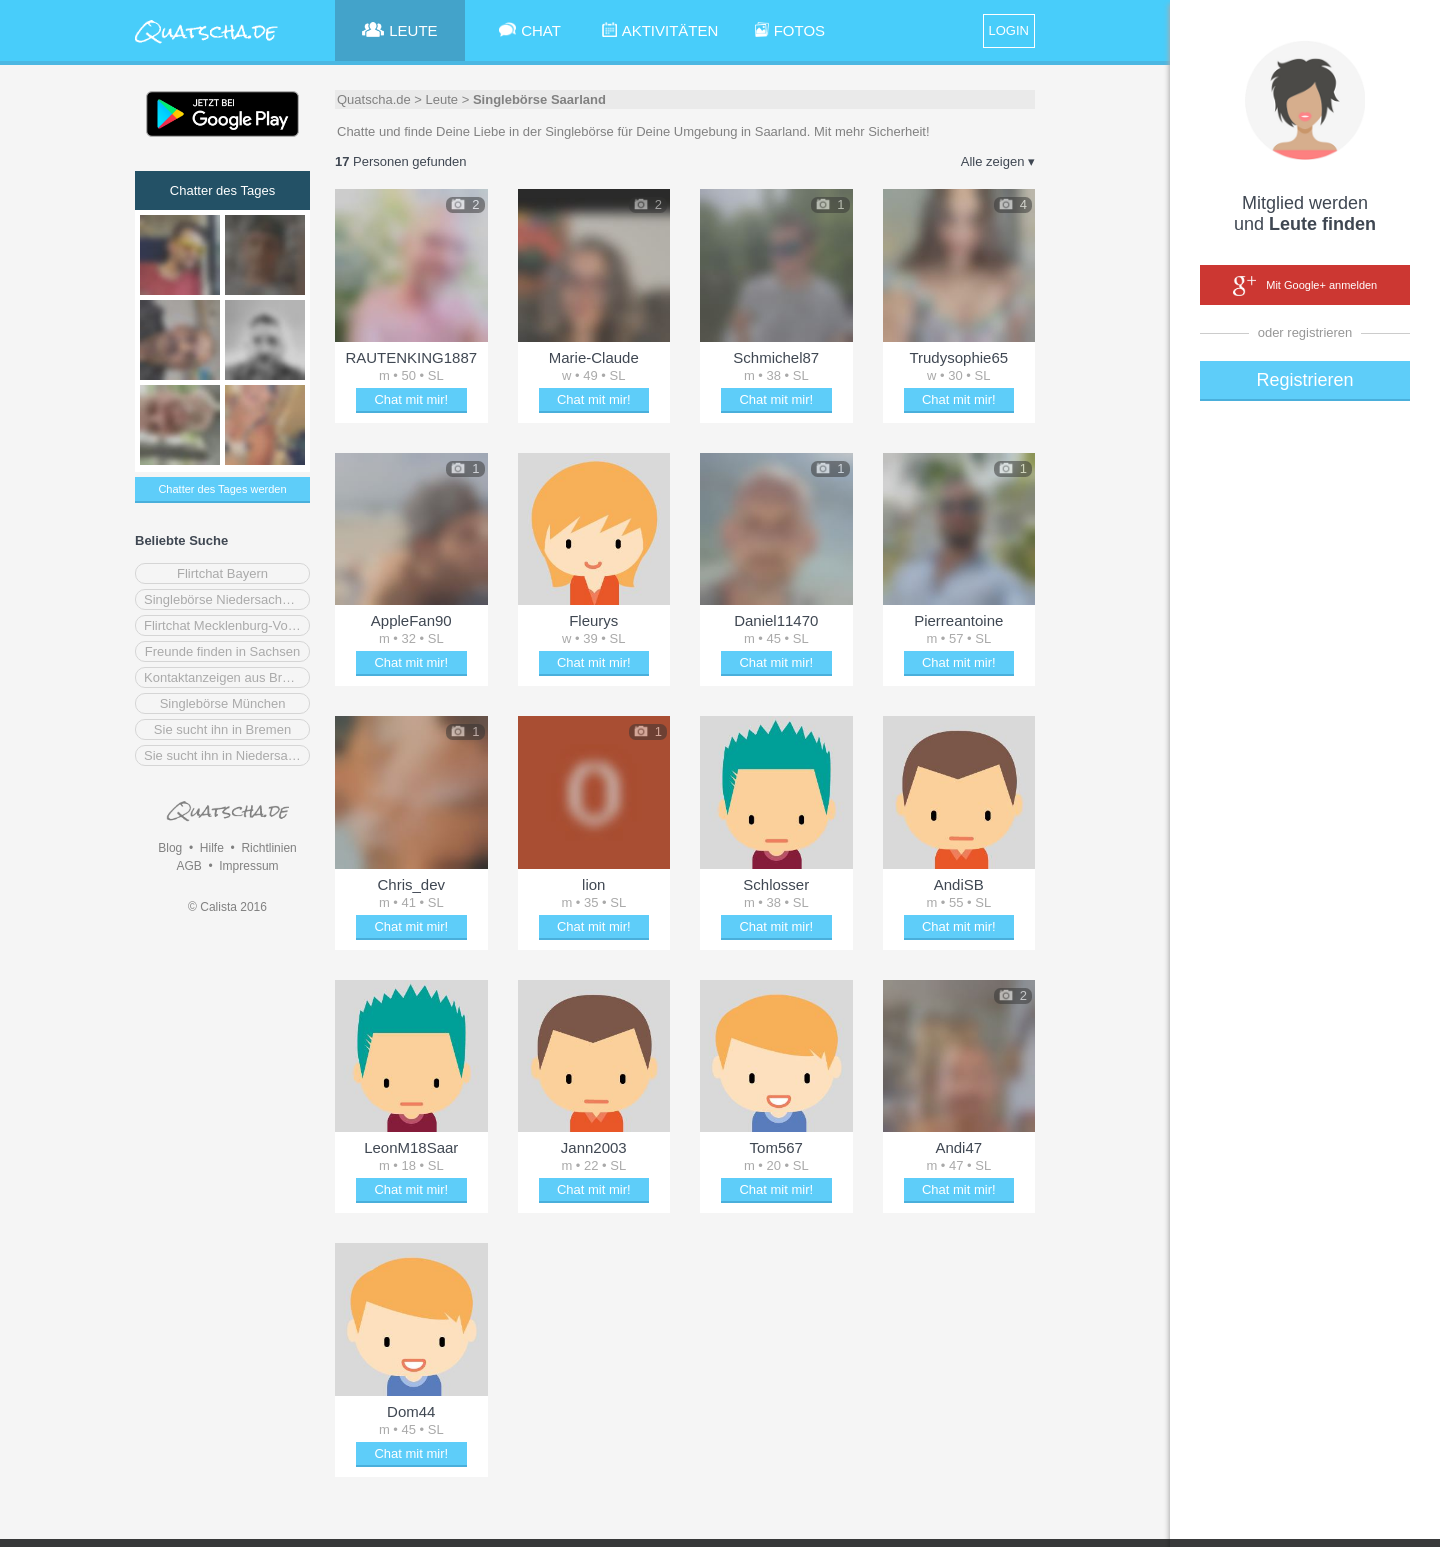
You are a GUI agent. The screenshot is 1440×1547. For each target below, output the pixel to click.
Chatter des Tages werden (222, 489)
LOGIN (1009, 30)
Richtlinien (268, 848)
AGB (188, 866)
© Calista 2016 (227, 907)
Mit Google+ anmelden (1305, 286)
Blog (170, 848)
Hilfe (212, 848)
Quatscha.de (374, 99)
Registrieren (1304, 380)
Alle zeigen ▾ (998, 161)
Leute (442, 99)
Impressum (248, 866)
